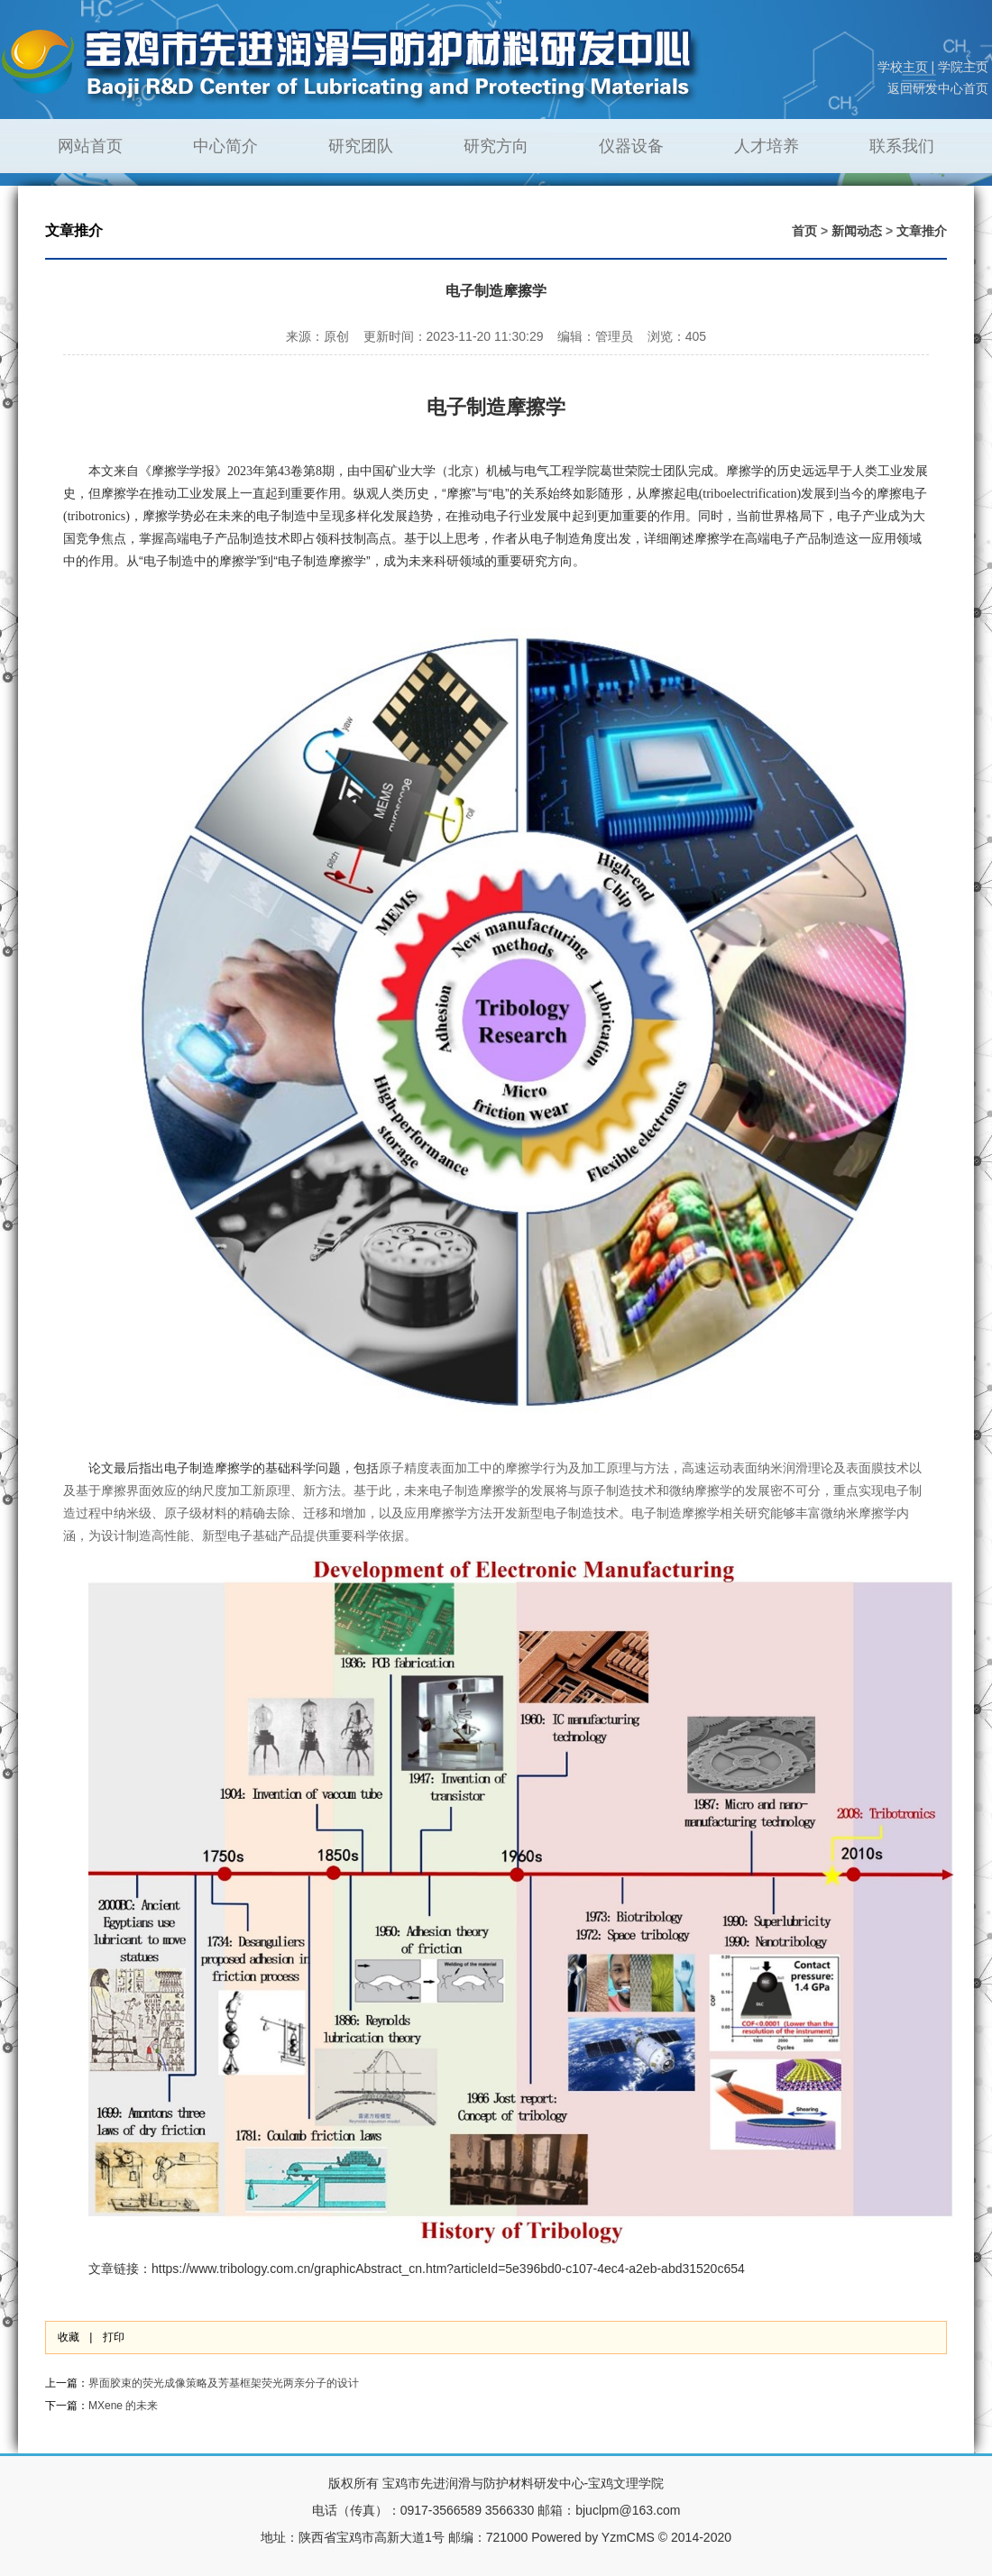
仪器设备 (631, 146)
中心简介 (225, 146)
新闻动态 (856, 231)
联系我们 (901, 146)
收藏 (68, 2337)
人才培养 (766, 146)
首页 (804, 231)
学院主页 (963, 67)
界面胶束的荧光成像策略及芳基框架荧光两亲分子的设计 (223, 2383)
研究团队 (360, 146)
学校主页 (902, 67)
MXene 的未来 (123, 2405)
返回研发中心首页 (937, 88)
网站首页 (90, 146)
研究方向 (496, 146)
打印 (113, 2337)
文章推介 (921, 231)
